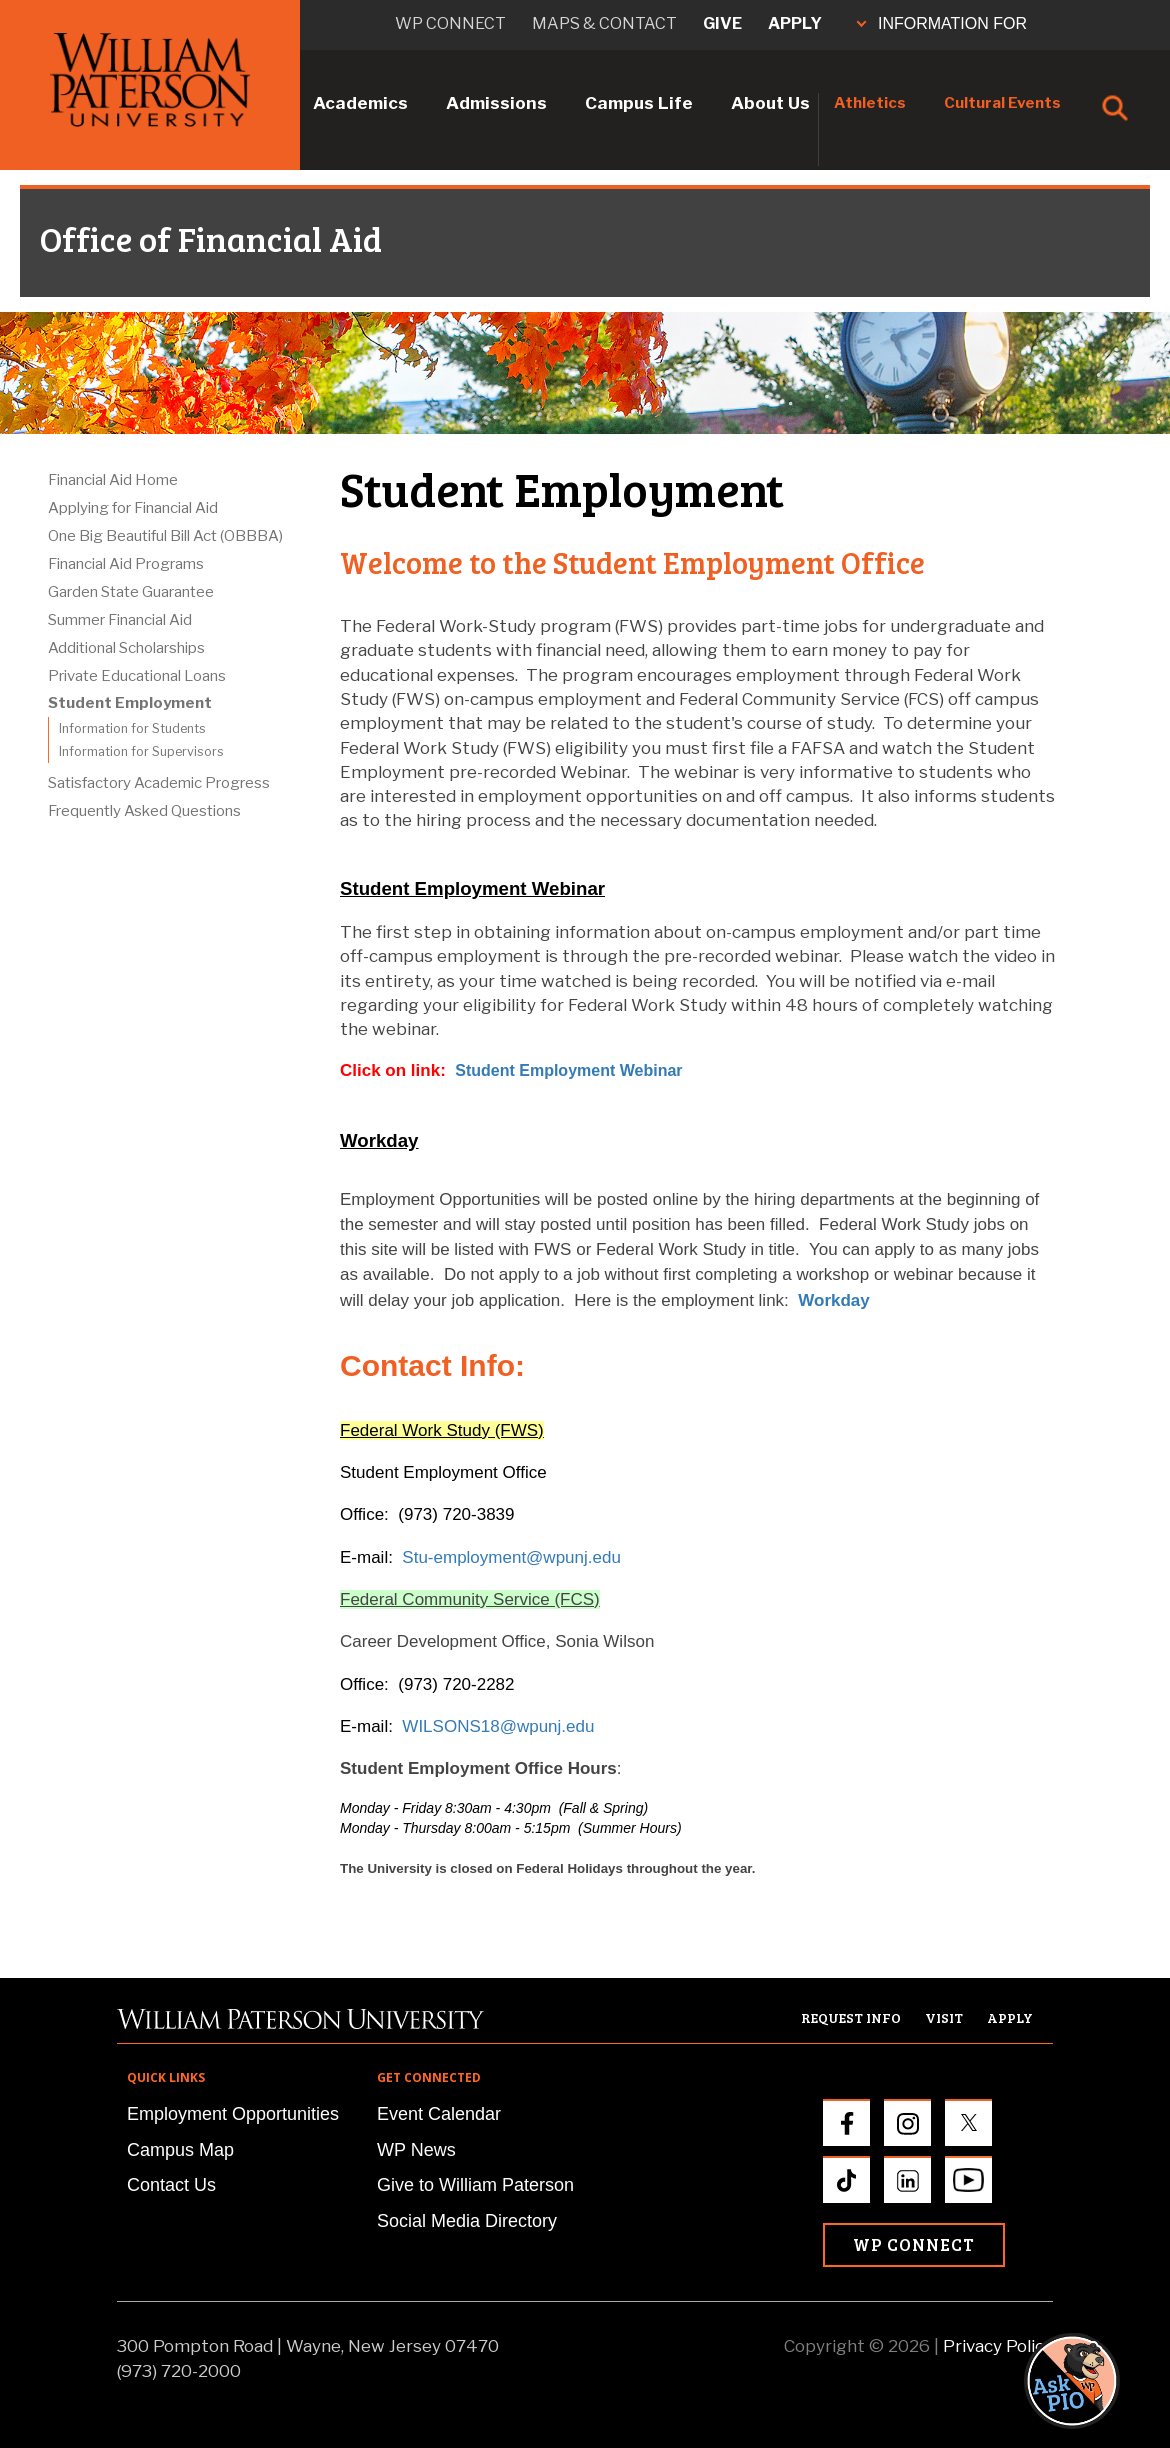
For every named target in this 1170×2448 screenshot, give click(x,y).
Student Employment (130, 703)
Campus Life (639, 103)
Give (722, 23)
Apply (795, 23)
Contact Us (171, 2185)
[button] (1091, 1829)
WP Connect (914, 2244)
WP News (416, 2150)
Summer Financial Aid (120, 620)
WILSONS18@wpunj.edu (498, 1726)
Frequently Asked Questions (144, 811)
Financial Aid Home (113, 480)
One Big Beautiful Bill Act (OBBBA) (165, 536)
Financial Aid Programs (126, 564)
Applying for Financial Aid (133, 508)
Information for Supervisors (141, 751)
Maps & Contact (604, 23)
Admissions (496, 103)
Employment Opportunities (233, 2114)
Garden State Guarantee (131, 592)
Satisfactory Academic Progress (159, 783)
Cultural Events (1002, 103)
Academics (360, 103)
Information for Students (132, 728)
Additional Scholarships (126, 648)
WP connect (450, 23)
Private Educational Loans (137, 676)
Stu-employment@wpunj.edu (511, 1557)
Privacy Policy (998, 2346)
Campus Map (180, 2150)
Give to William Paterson (475, 2185)
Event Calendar (439, 2114)
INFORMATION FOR (942, 23)
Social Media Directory (467, 2221)
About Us (770, 103)
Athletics (870, 103)
